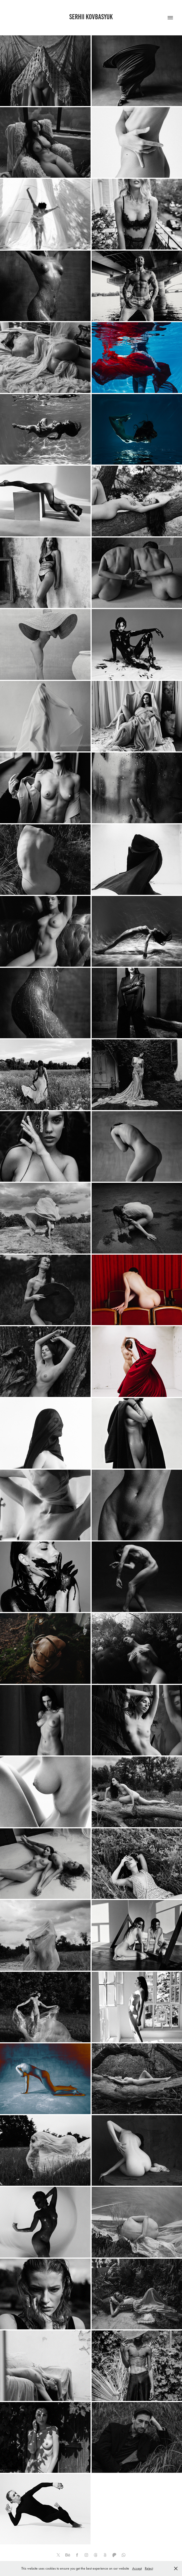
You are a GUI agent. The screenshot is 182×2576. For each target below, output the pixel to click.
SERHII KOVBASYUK (91, 17)
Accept (137, 2568)
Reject (149, 2568)
